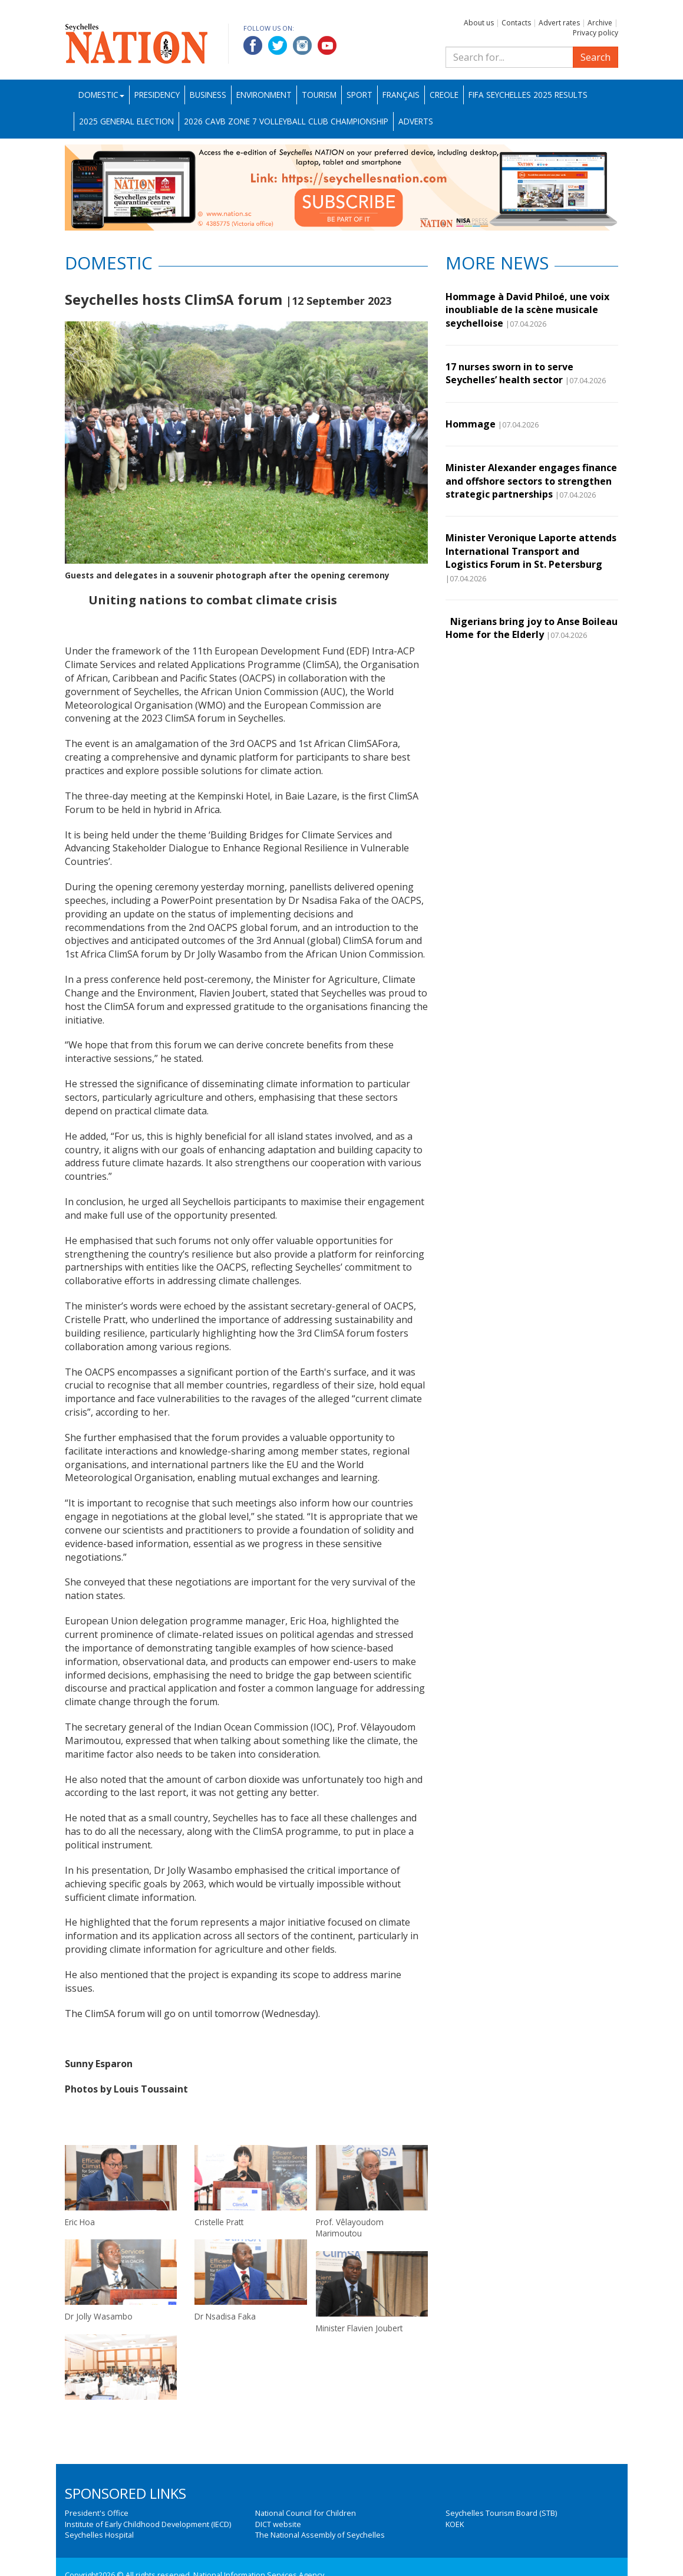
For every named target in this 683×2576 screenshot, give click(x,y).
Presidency (157, 94)
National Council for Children (305, 2513)
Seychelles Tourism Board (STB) (501, 2513)
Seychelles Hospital (99, 2534)
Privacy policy (595, 33)
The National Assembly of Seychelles (320, 2534)
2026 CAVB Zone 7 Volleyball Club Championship (286, 121)
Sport (359, 94)
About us (479, 23)
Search (595, 57)
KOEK (455, 2524)
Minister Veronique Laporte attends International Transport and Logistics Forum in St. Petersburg (531, 551)
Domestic (101, 94)
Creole (444, 94)
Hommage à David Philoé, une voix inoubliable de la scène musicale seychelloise (527, 310)
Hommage (471, 423)
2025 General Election (126, 121)
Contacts (516, 23)
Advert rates (559, 23)
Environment (264, 94)
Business (208, 94)
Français (401, 94)
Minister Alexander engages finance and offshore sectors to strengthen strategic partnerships (531, 481)
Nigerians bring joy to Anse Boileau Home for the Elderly (532, 628)
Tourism (319, 94)
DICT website (278, 2524)
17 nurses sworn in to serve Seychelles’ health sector (509, 373)
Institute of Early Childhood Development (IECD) (148, 2524)
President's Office (96, 2513)
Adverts (415, 121)
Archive (600, 23)
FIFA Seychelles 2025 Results (528, 94)
